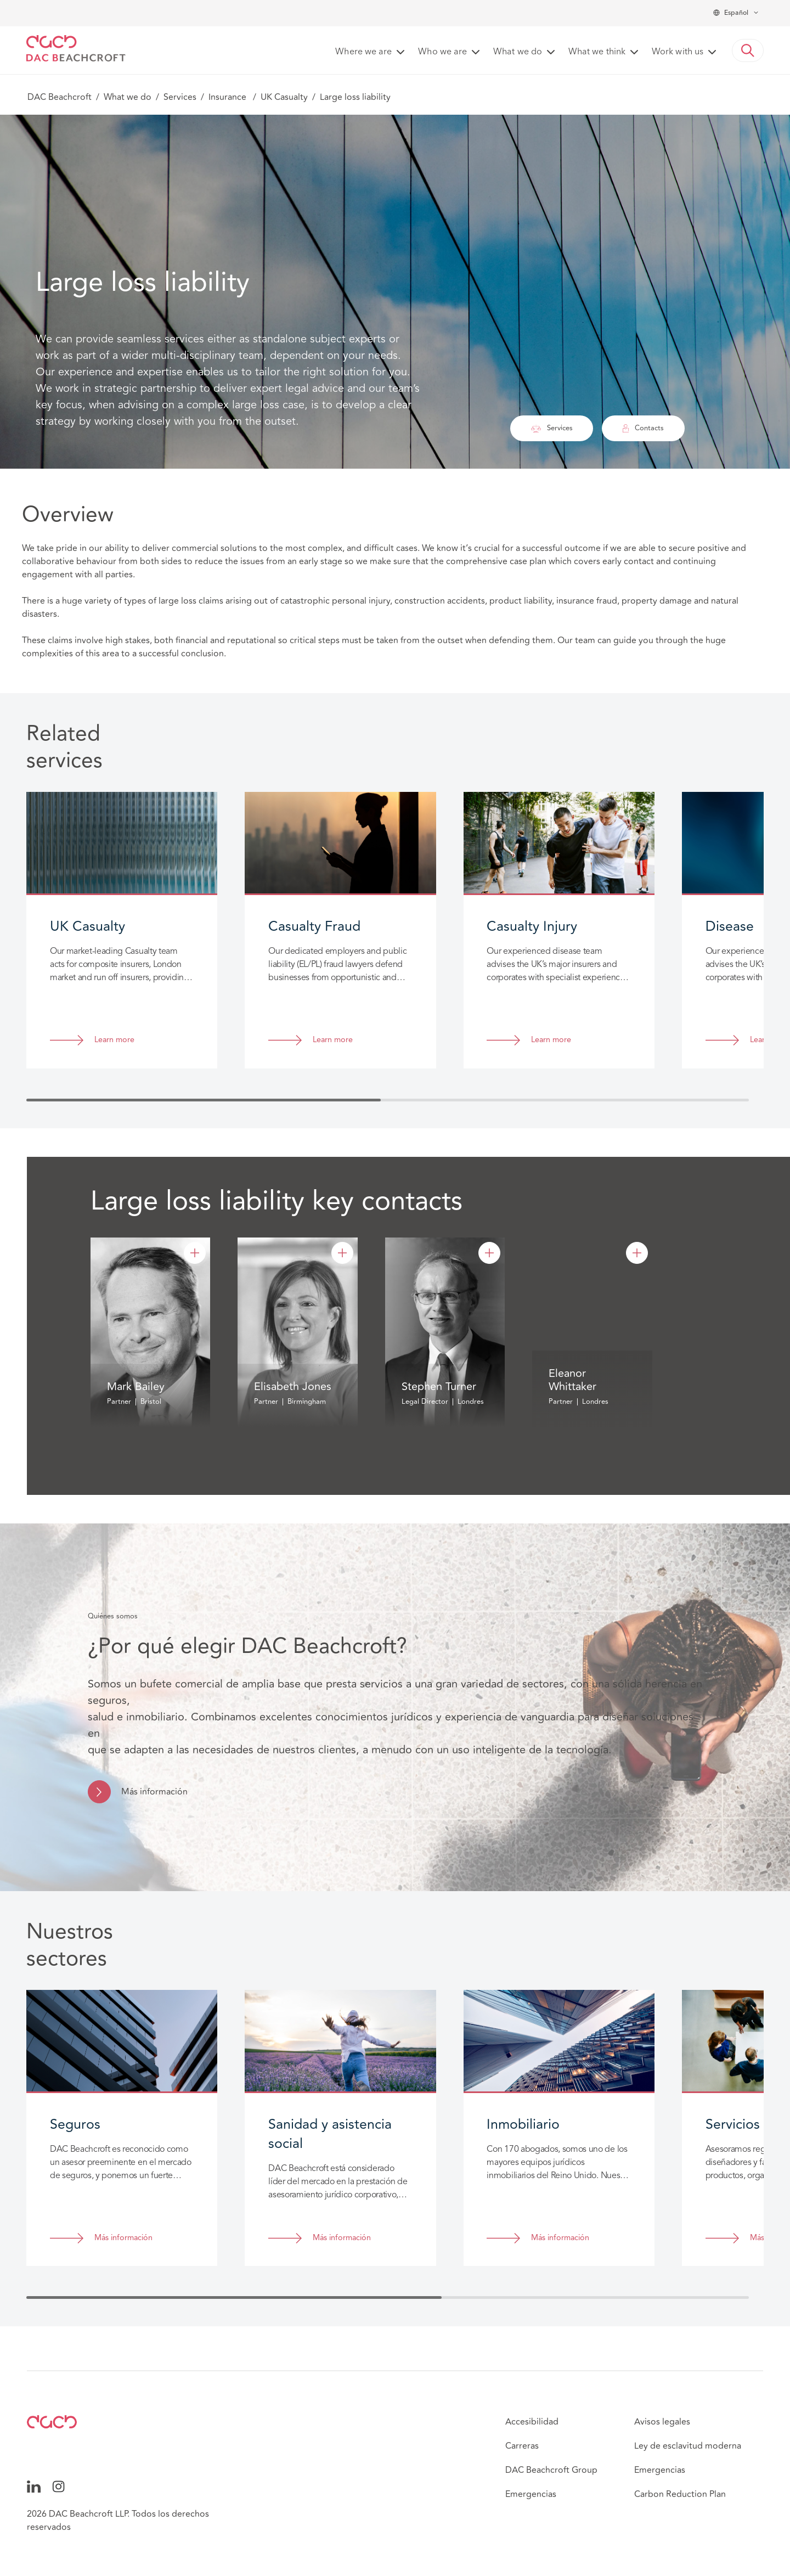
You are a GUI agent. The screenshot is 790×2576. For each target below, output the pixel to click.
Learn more (114, 1040)
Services (179, 97)
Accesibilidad (531, 2421)
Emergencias (530, 2494)
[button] (748, 50)
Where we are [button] (363, 52)
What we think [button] (596, 52)
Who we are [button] (442, 52)
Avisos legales (662, 2421)
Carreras (522, 2446)
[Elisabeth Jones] (342, 1252)
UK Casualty (284, 97)
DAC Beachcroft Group (551, 2470)
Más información (154, 1791)
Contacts (643, 428)
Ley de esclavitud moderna (687, 2446)
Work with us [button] (677, 52)
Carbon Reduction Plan (680, 2494)
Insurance (228, 97)
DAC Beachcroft (59, 97)
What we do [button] (517, 52)
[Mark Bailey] (194, 1252)
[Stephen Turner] (489, 1252)
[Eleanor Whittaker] (637, 1252)
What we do (127, 97)
